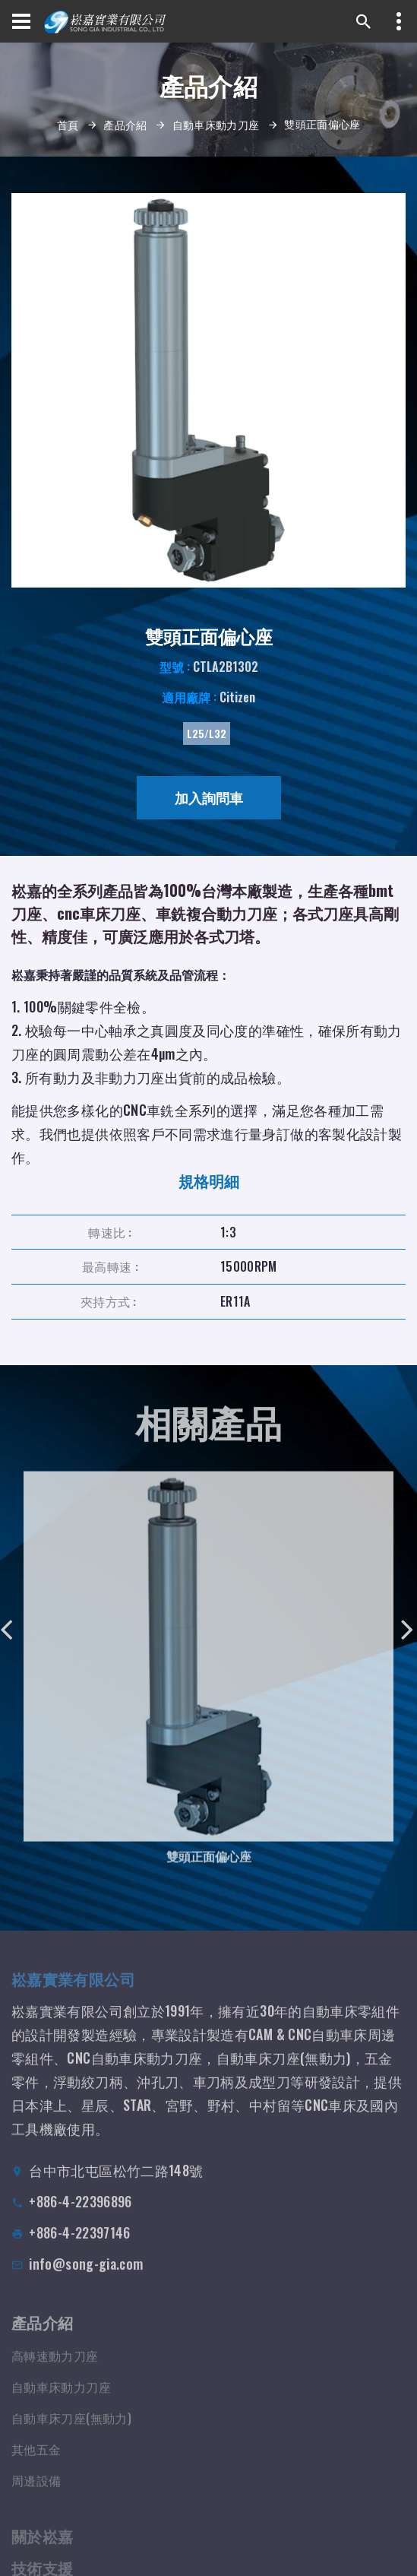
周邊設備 (36, 2492)
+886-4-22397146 (79, 2245)
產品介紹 (125, 124)
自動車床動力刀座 (215, 124)
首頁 (68, 124)
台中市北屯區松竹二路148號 (116, 2183)
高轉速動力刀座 (55, 2368)
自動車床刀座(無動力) (71, 2430)
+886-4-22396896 (80, 2214)
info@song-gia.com (86, 2276)
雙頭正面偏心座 (208, 1865)
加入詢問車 (209, 797)
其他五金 (36, 2461)
